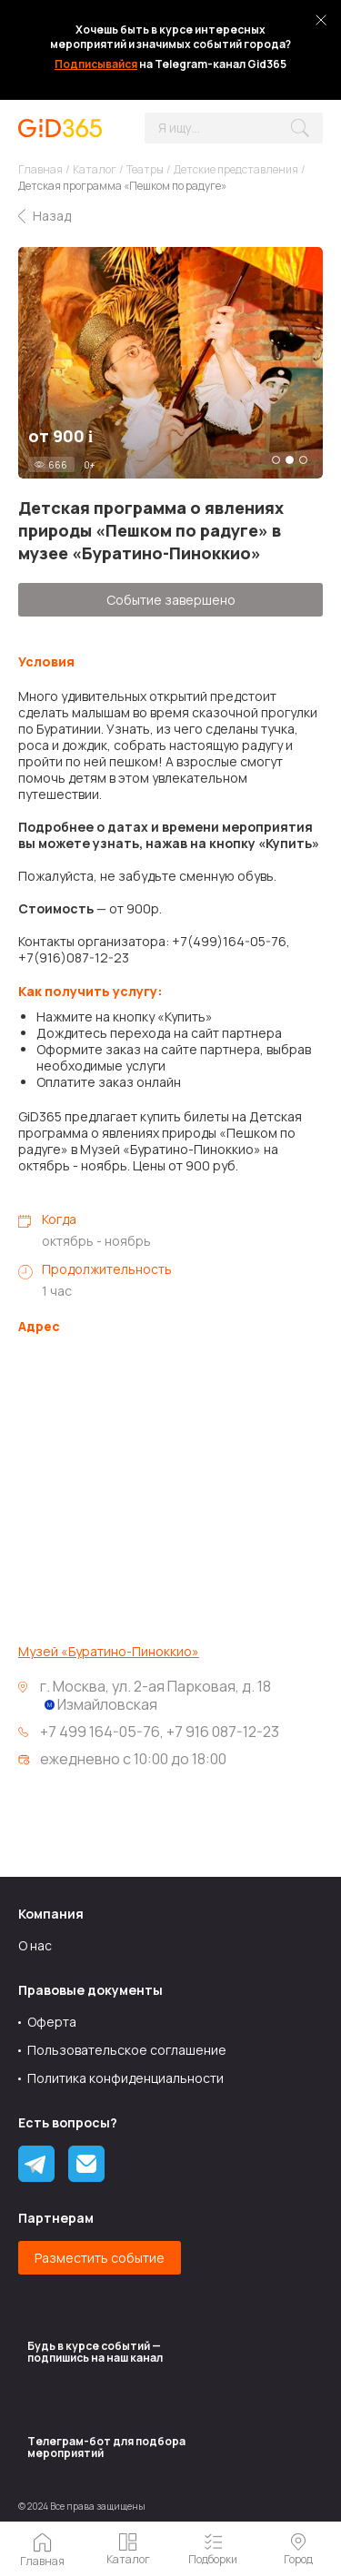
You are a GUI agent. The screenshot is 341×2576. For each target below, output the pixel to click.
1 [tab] (276, 460)
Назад (52, 215)
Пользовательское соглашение (126, 2049)
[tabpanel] (170, 363)
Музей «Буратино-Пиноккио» (108, 1651)
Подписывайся (96, 64)
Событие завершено (171, 599)
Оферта (51, 2021)
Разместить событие (100, 2257)
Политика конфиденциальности (125, 2078)
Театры (145, 169)
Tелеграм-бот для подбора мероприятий (106, 2447)
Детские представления (236, 169)
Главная (40, 169)
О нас (35, 1945)
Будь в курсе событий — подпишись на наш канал (95, 2351)
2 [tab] (290, 460)
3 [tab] (303, 460)
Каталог (94, 169)
